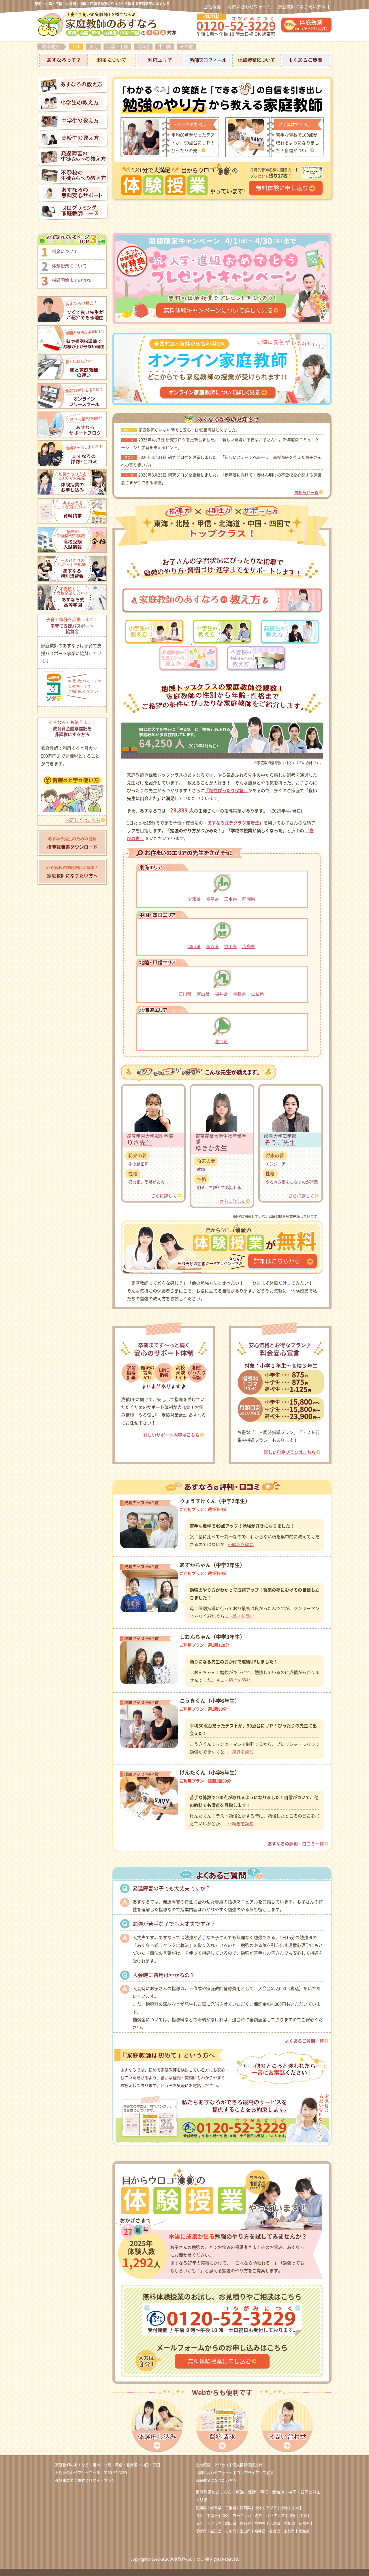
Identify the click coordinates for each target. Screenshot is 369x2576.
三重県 (230, 899)
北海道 (143, 46)
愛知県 (194, 899)
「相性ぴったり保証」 (226, 790)
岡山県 (194, 946)
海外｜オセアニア (270, 2516)
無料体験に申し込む (282, 188)
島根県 (260, 2523)
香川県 (230, 946)
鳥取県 (212, 946)
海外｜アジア (265, 2508)
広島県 (248, 946)
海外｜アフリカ (208, 2523)
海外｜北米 (289, 2508)
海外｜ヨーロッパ (236, 2516)
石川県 (184, 994)
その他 (186, 46)
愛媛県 (201, 2531)
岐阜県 (212, 899)
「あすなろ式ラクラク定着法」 (233, 823)
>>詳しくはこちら (82, 820)
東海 (93, 46)
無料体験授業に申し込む (219, 2361)
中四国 (164, 46)
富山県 (203, 994)
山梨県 (257, 994)
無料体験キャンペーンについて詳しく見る (218, 310)
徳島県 (304, 2523)
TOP (76, 46)
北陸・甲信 (117, 46)
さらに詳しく (164, 1196)
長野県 (239, 994)
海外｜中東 (297, 2516)
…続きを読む (241, 1544)
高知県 (215, 2531)
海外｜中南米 (206, 2516)
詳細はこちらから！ (280, 1261)
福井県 (221, 994)
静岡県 (248, 899)
